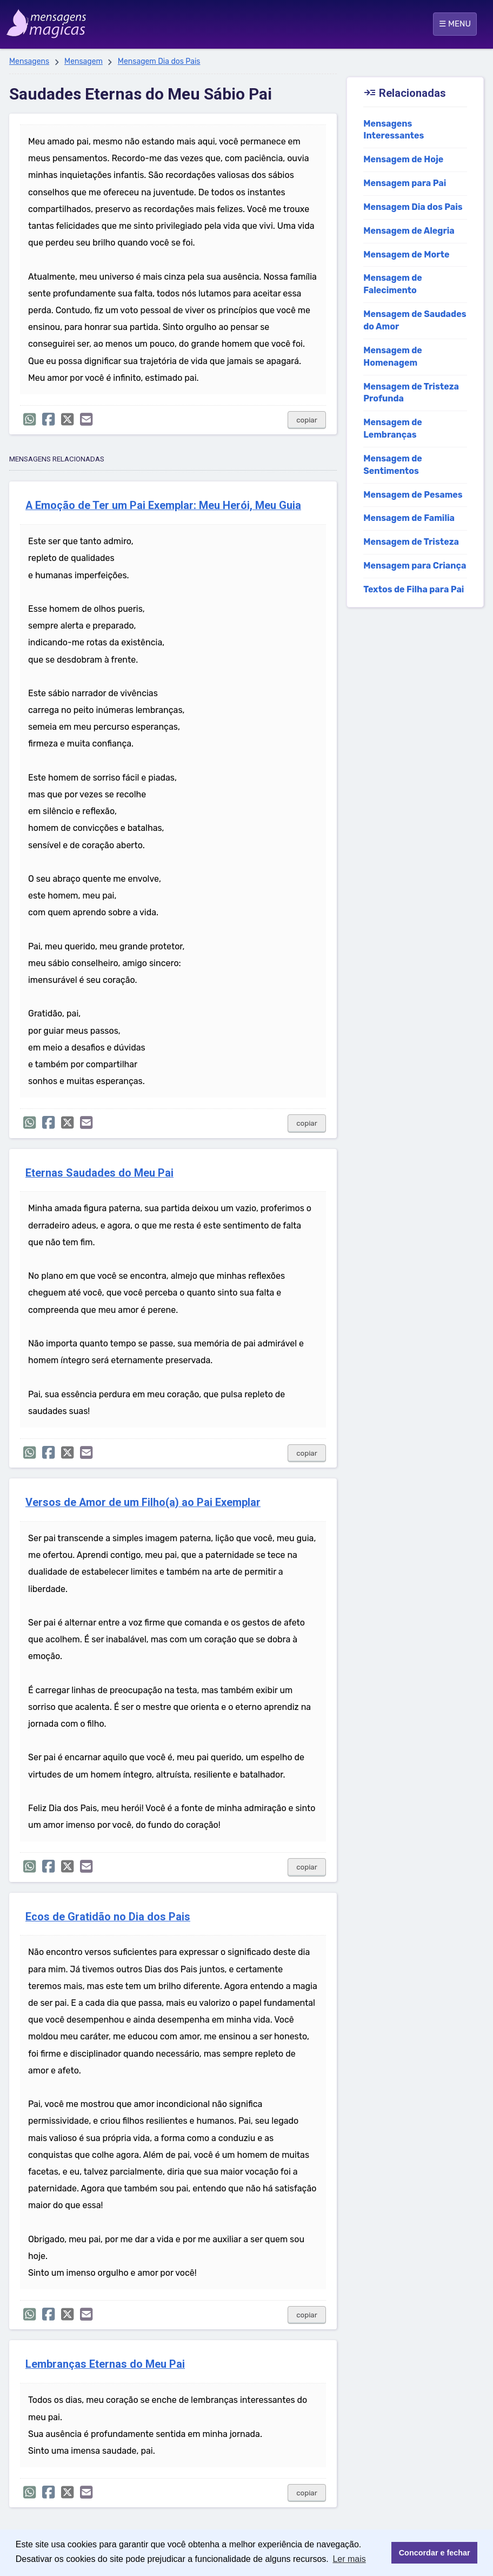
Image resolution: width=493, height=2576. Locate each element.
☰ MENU (455, 24)
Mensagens (29, 61)
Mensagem (83, 61)
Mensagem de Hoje (403, 159)
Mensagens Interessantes (393, 129)
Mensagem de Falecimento (392, 284)
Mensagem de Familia (409, 518)
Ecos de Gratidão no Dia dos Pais (107, 1917)
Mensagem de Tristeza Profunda (411, 392)
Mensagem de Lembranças (392, 428)
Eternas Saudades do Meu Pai (99, 1173)
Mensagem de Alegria (409, 231)
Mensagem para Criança (414, 565)
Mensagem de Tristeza (411, 542)
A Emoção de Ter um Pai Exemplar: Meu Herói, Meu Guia (163, 505)
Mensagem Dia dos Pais (159, 61)
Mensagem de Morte (406, 254)
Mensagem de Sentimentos (392, 464)
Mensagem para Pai (404, 183)
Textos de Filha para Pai (413, 589)
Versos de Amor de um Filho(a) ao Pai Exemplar (143, 1502)
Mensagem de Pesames (413, 495)
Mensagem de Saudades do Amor (414, 320)
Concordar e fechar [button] (434, 2552)
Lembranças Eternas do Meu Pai (105, 2364)
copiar (306, 420)
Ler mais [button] (348, 2559)
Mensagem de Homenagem (392, 356)
